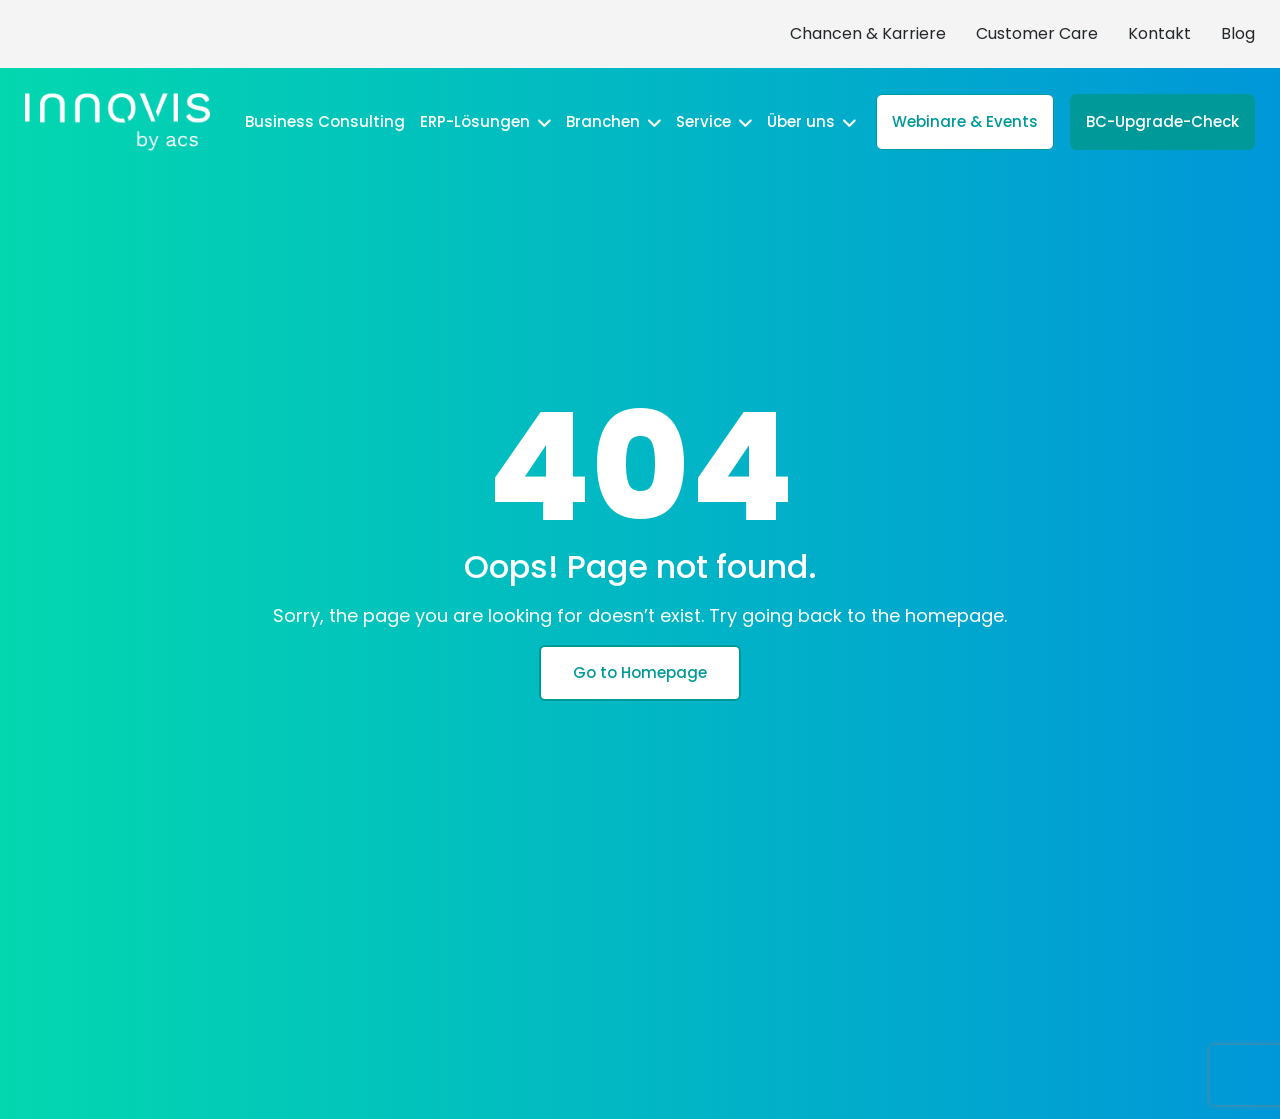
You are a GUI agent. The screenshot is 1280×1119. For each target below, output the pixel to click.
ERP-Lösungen (485, 122)
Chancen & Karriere (868, 33)
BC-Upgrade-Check (1162, 121)
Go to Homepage (640, 672)
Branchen (613, 122)
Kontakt (1159, 33)
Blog (1238, 33)
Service (714, 122)
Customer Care (1037, 33)
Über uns (811, 122)
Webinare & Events (965, 121)
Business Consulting (325, 122)
